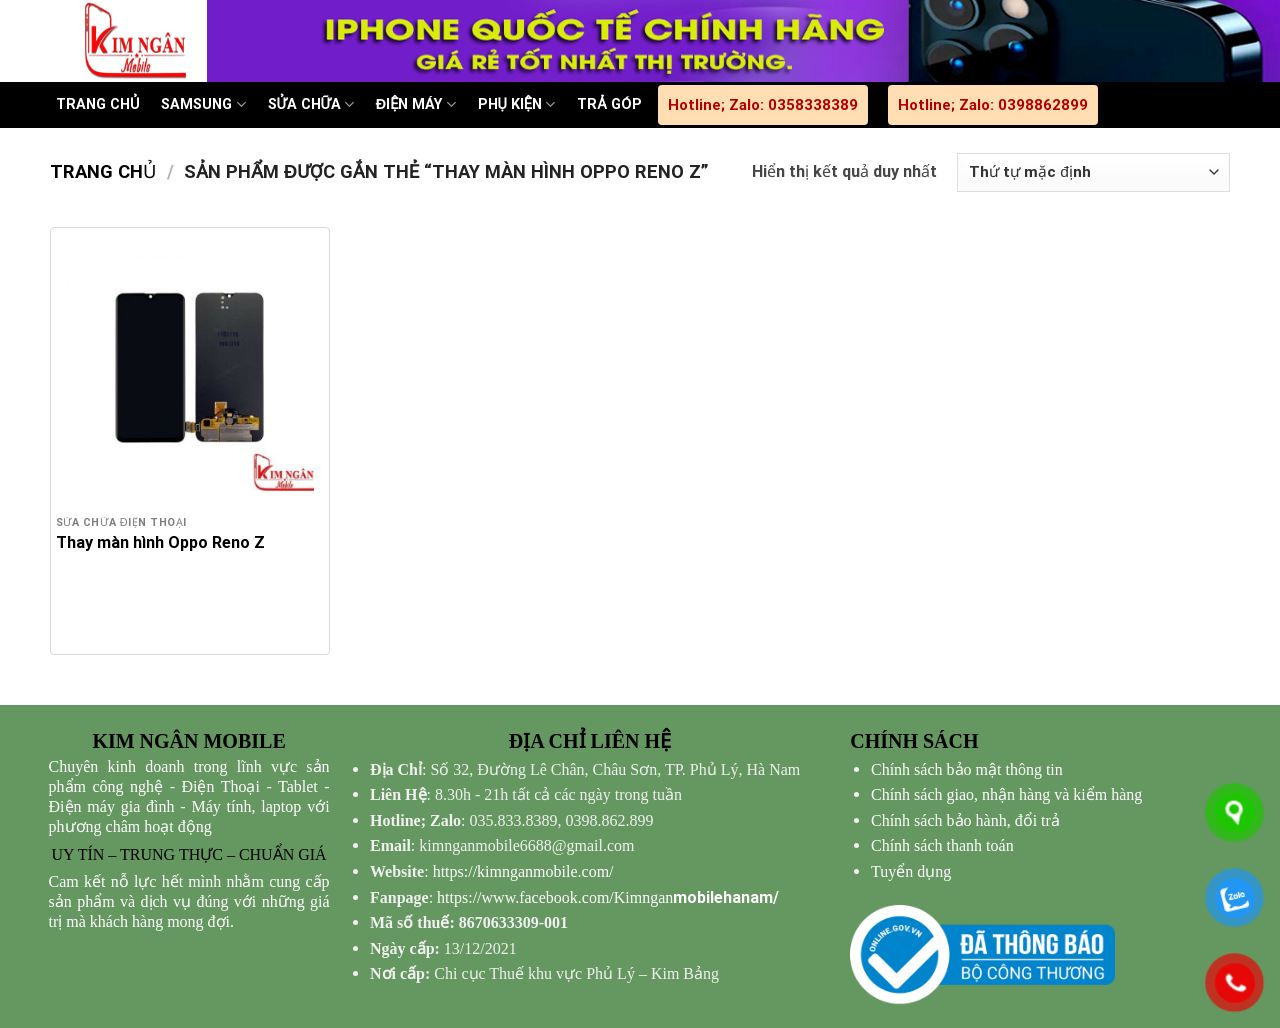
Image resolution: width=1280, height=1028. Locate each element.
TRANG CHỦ (97, 104)
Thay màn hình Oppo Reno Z (160, 542)
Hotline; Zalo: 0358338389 (763, 105)
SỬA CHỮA (311, 104)
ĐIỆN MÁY (416, 104)
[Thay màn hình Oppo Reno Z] (190, 367)
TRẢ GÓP (609, 104)
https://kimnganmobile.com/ (523, 871)
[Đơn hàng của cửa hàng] (1093, 172)
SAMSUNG (203, 104)
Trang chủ (103, 171)
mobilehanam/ (608, 897)
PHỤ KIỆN (517, 104)
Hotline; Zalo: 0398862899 (993, 105)
